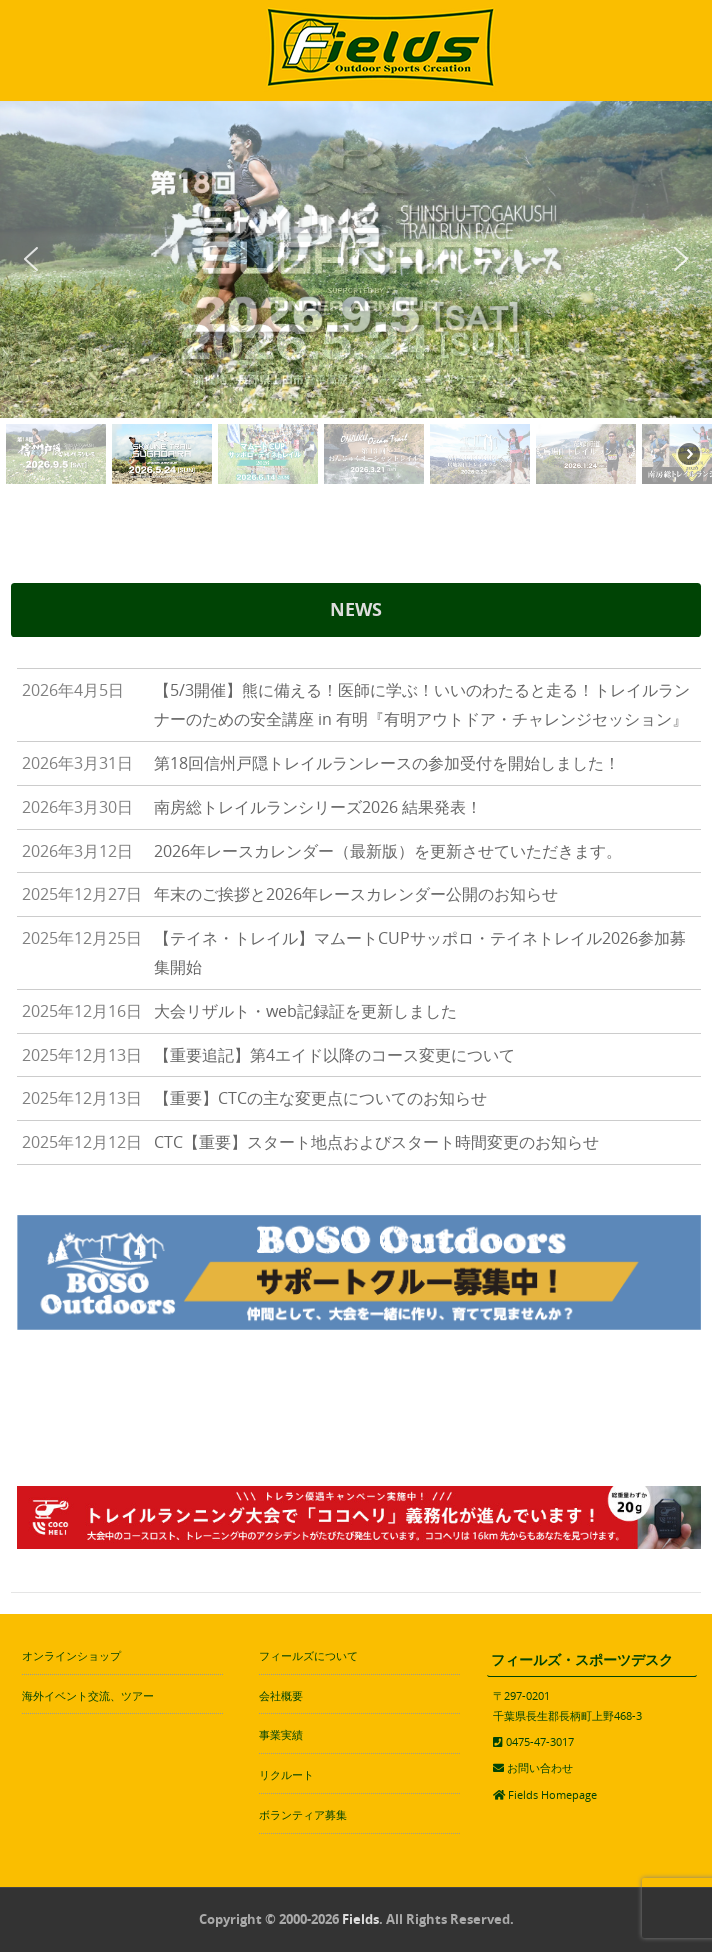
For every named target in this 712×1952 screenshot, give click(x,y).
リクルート (286, 1774)
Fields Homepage (552, 1794)
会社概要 (281, 1695)
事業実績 (281, 1734)
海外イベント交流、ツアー (88, 1695)
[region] (356, 296)
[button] (31, 259)
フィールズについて (308, 1655)
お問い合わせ (540, 1767)
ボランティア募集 (303, 1814)
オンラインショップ (71, 1655)
